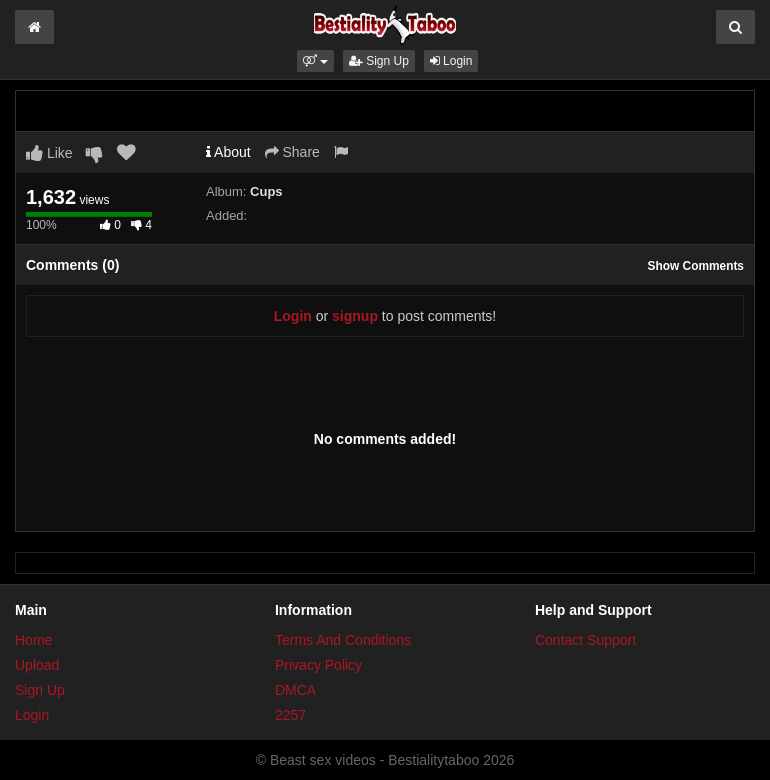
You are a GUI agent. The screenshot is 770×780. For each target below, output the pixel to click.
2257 (290, 715)
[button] (315, 61)
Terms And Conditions (343, 640)
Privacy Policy (318, 665)
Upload (37, 665)
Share (292, 152)
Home (33, 640)
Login (451, 61)
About (228, 152)
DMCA (295, 690)
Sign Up (379, 61)
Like (49, 153)
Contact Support (585, 640)
